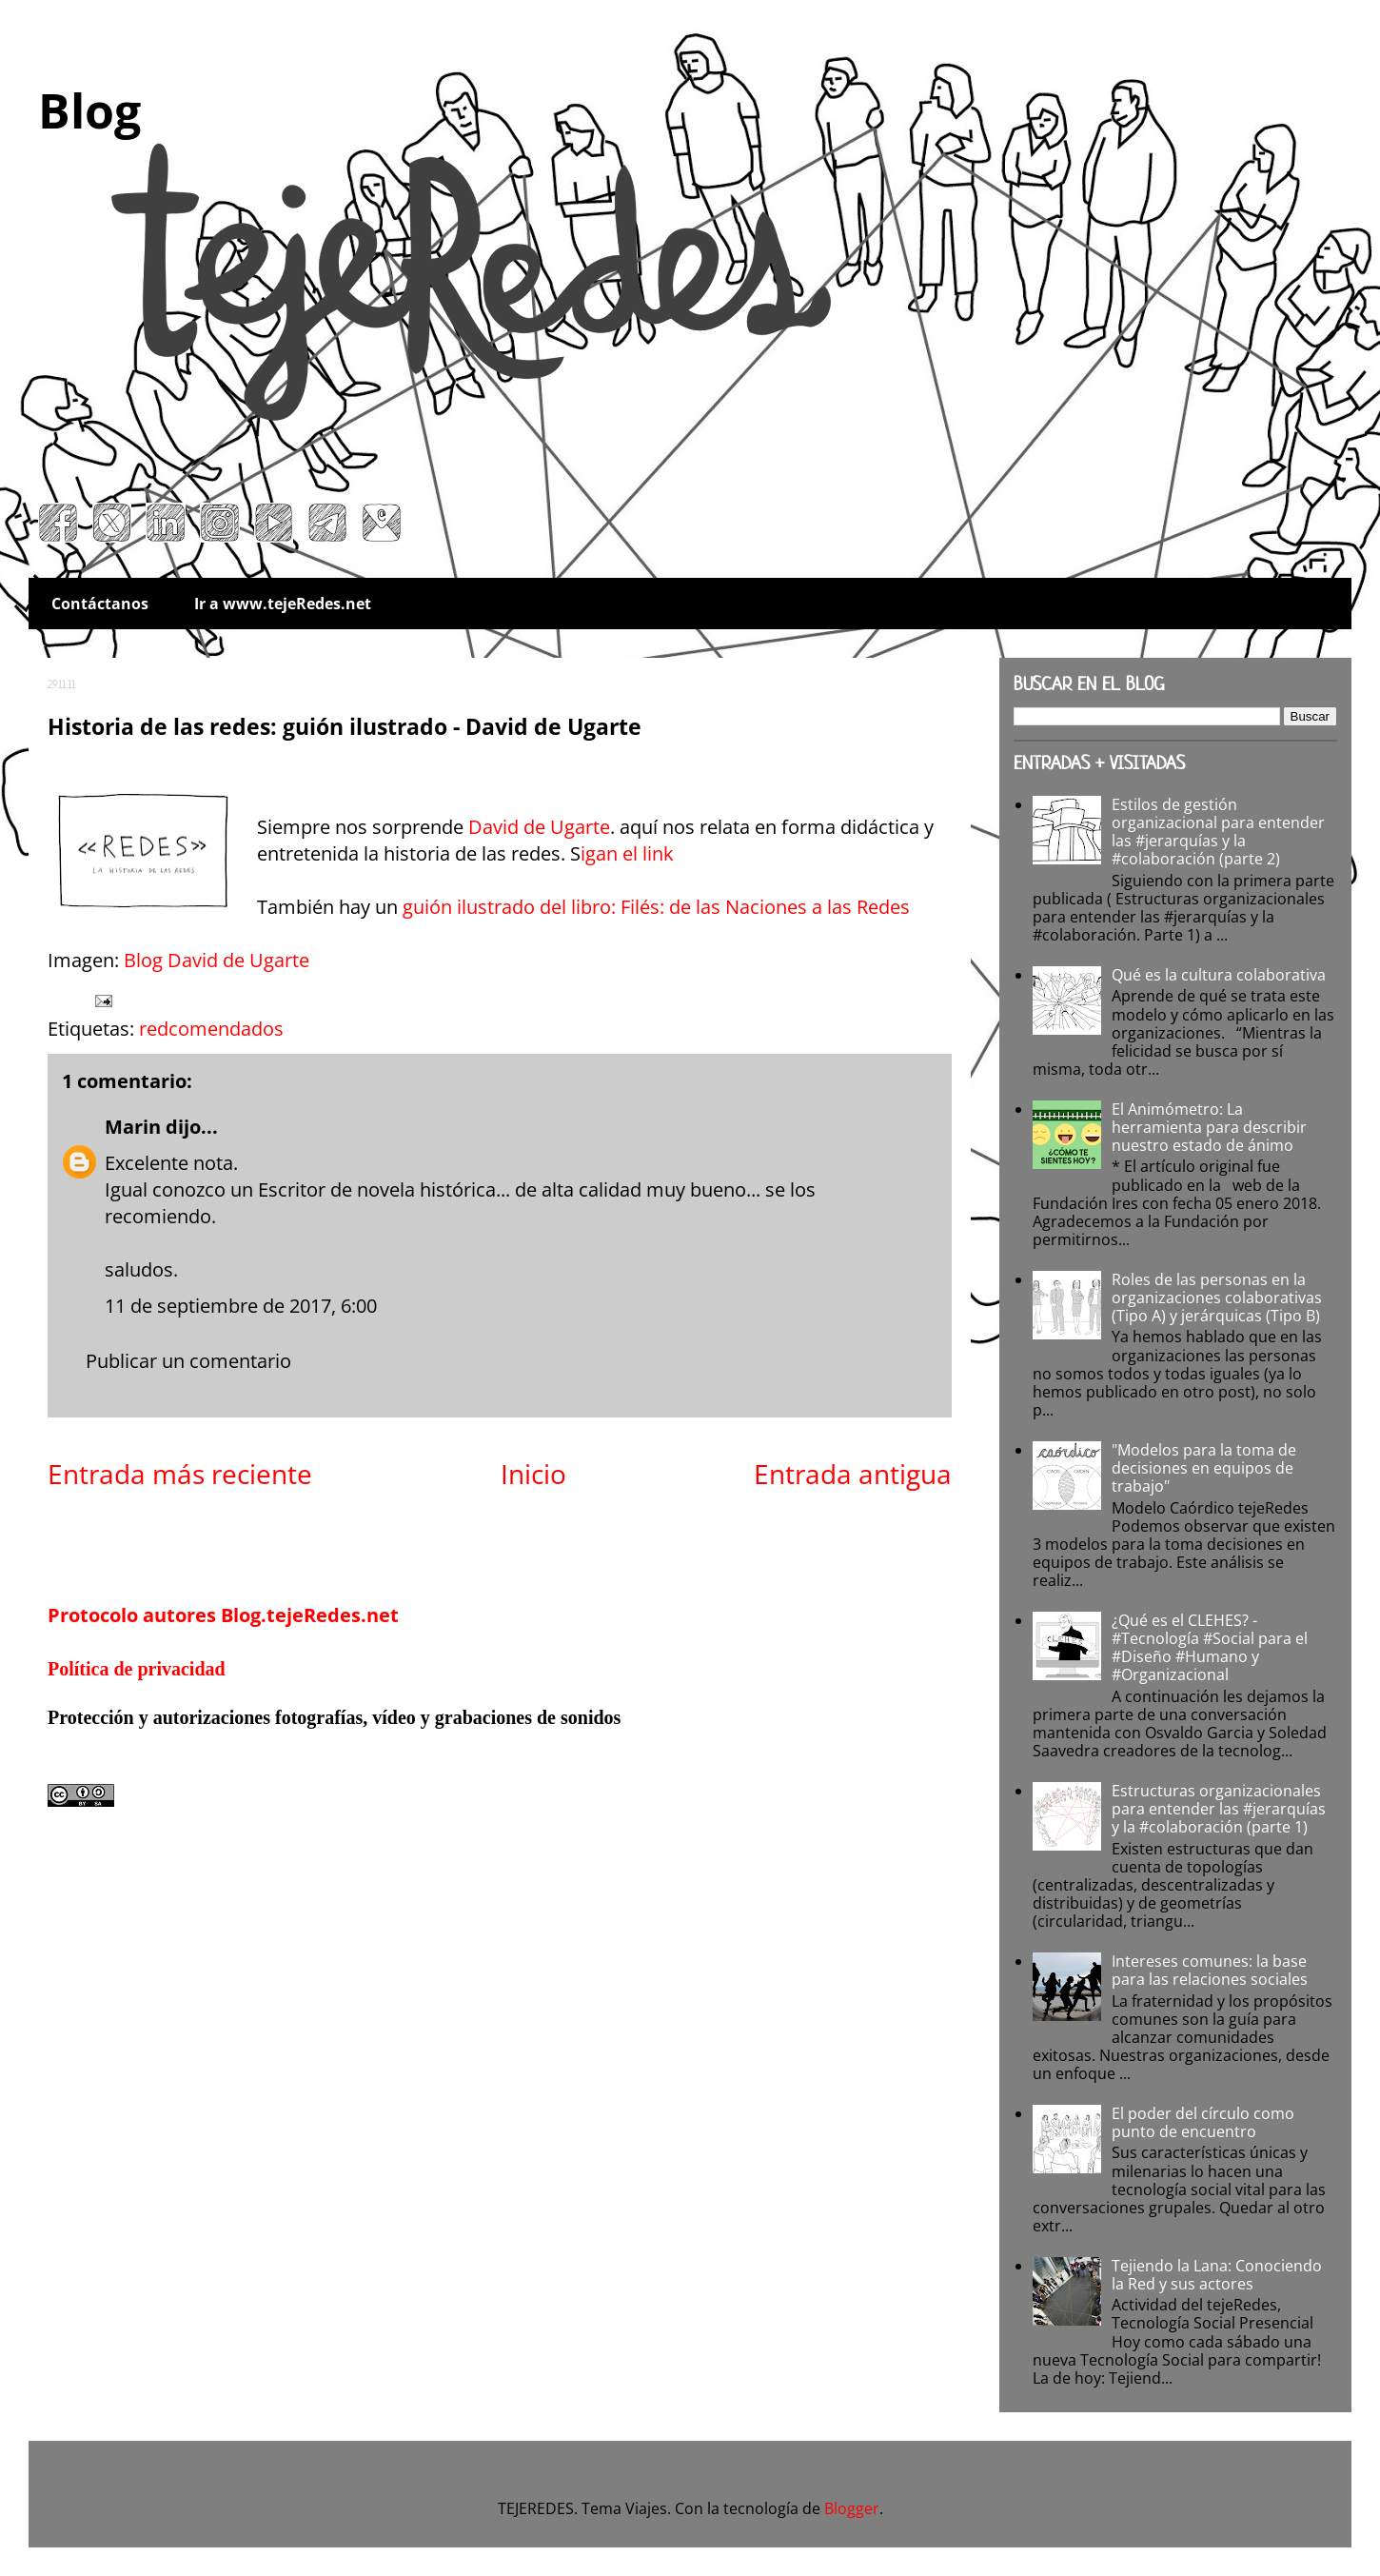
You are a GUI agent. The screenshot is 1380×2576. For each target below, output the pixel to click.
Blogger (851, 2508)
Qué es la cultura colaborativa (1219, 974)
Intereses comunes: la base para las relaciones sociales (1210, 1970)
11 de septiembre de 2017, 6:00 (241, 1305)
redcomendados (211, 1028)
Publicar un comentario (188, 1361)
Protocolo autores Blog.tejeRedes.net (223, 1615)
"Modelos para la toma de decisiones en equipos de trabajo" (1204, 1467)
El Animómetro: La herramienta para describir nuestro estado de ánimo (1209, 1127)
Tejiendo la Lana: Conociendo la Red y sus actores (1217, 2274)
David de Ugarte (539, 827)
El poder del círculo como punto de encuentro (1203, 2122)
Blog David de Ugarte (216, 960)
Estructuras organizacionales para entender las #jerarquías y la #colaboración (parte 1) (1219, 1808)
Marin (133, 1126)
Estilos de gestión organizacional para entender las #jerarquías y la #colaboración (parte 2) (1218, 832)
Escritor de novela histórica (377, 1189)
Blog (89, 110)
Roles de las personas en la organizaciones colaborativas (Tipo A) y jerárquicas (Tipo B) (1217, 1297)
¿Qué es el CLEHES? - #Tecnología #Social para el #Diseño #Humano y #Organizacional (1210, 1648)
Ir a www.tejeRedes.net (282, 603)
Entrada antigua (853, 1474)
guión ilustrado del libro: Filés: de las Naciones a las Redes (656, 907)
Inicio (533, 1474)
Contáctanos (99, 603)
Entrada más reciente (180, 1474)
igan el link (630, 853)
